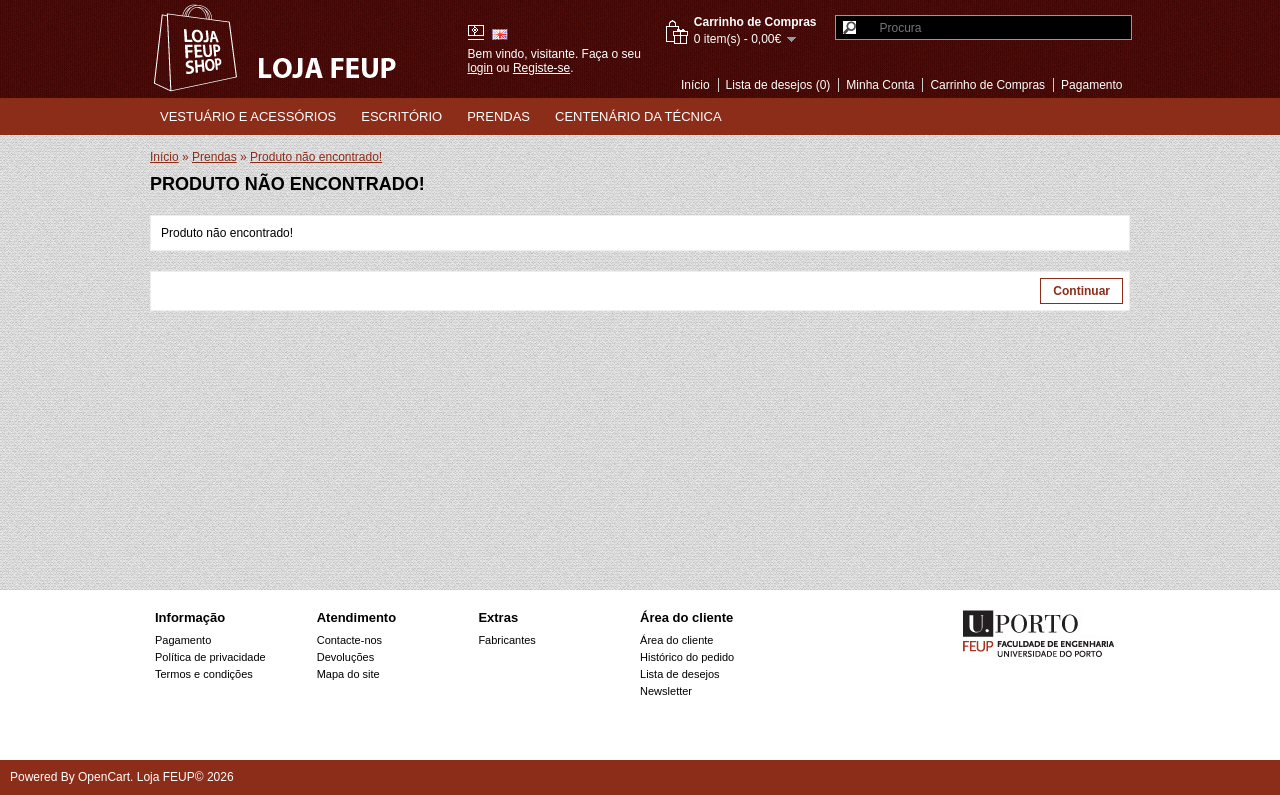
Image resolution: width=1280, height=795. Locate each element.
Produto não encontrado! (316, 157)
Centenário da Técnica (638, 116)
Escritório (401, 116)
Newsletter (666, 691)
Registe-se (541, 68)
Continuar (1081, 291)
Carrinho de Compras (987, 85)
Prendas (498, 116)
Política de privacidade (210, 657)
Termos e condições (204, 674)
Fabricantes (506, 640)
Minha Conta (880, 85)
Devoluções (345, 657)
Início (695, 85)
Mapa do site (348, 674)
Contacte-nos (349, 640)
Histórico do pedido (687, 657)
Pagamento (1091, 85)
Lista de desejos (680, 674)
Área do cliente (676, 640)
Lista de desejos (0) (778, 85)
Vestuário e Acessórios (248, 116)
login (480, 68)
